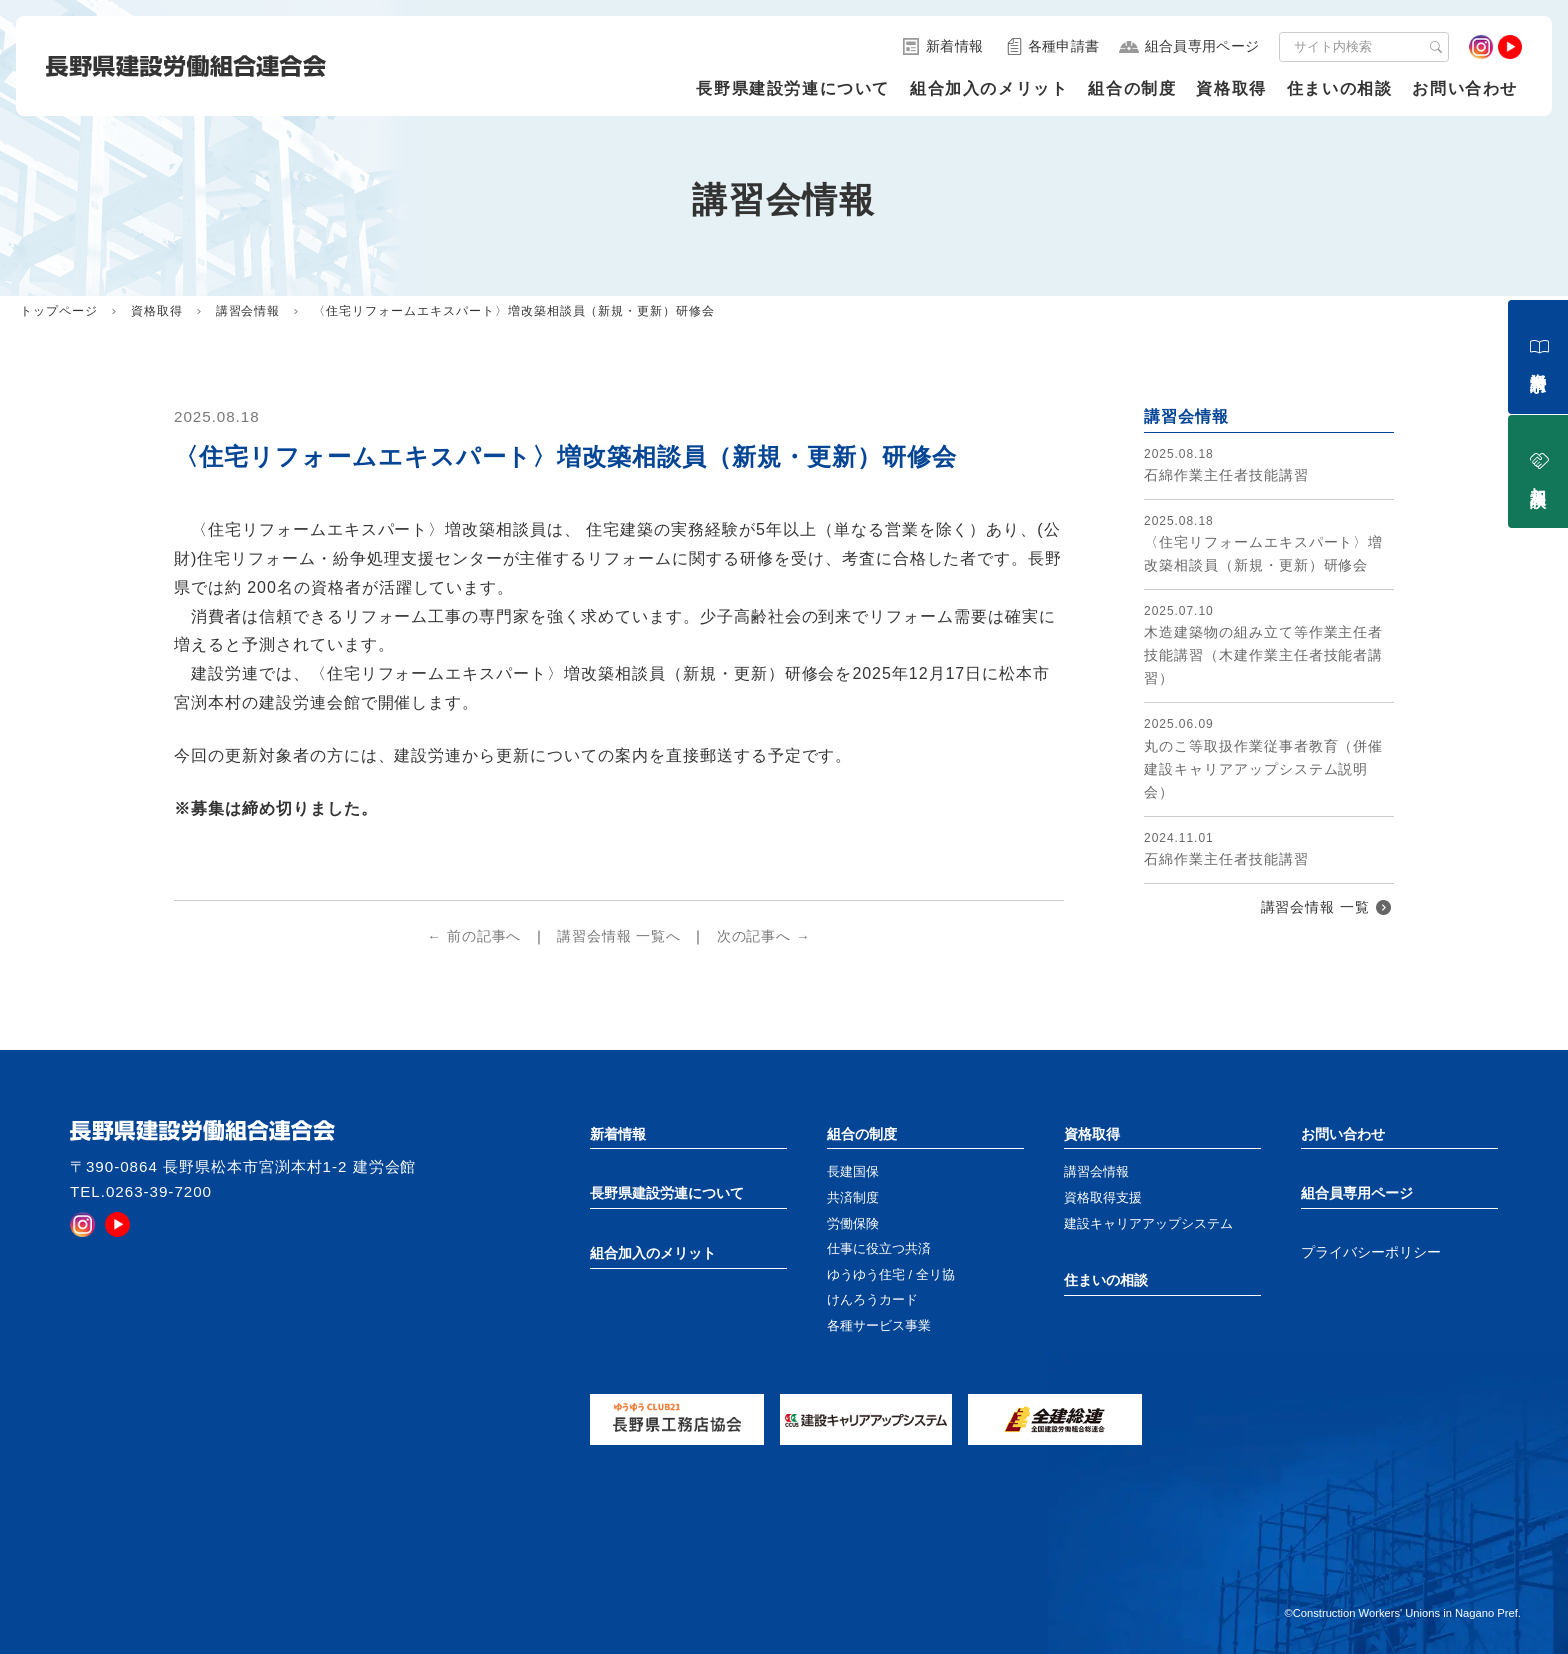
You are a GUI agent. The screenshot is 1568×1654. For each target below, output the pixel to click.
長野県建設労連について (793, 88)
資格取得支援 (1103, 1197)
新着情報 (618, 1134)
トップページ (59, 311)
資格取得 (1231, 88)
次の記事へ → (764, 936)
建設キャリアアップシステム (1148, 1223)
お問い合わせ (1465, 88)
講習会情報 (248, 311)
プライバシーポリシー (1371, 1252)
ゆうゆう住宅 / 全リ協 (891, 1274)
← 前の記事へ (474, 936)
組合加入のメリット (989, 88)
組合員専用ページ (1357, 1193)
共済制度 (853, 1197)
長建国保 (853, 1171)
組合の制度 (1132, 88)
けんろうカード (872, 1299)
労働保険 (853, 1223)
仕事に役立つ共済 (879, 1248)
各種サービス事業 (879, 1325)
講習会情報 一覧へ (619, 936)
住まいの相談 (1340, 88)
